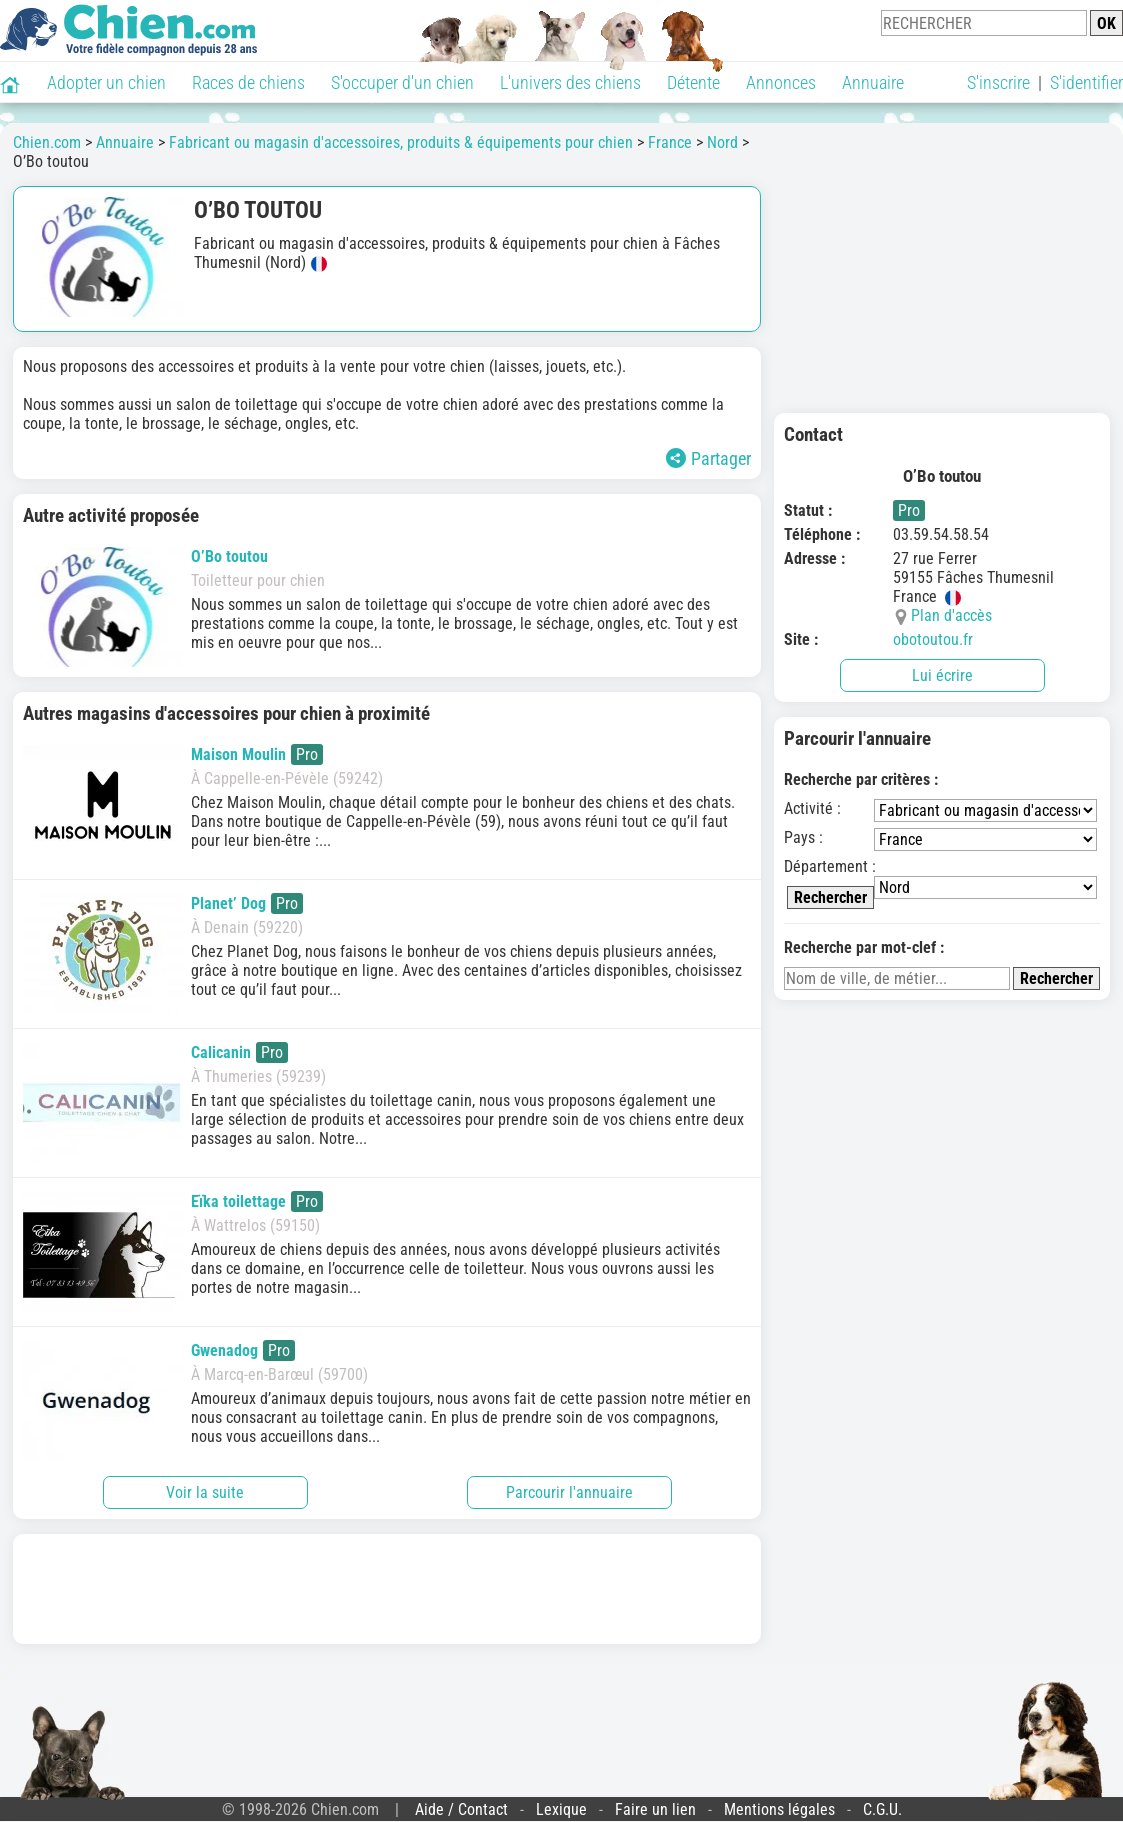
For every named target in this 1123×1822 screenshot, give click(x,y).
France (670, 142)
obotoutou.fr (933, 639)
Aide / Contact (461, 1809)
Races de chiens (248, 82)
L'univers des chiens (570, 82)
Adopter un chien (106, 82)
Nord (722, 142)
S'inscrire (998, 82)
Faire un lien (655, 1809)
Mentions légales (779, 1809)
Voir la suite (205, 1492)
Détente (693, 82)
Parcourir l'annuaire (569, 1492)
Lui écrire (942, 675)
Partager (708, 458)
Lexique (561, 1809)
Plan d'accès (951, 615)
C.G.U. (882, 1809)
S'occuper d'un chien (402, 82)
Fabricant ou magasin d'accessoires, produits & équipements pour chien (401, 142)
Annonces (781, 82)
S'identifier (1086, 82)
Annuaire (873, 82)
